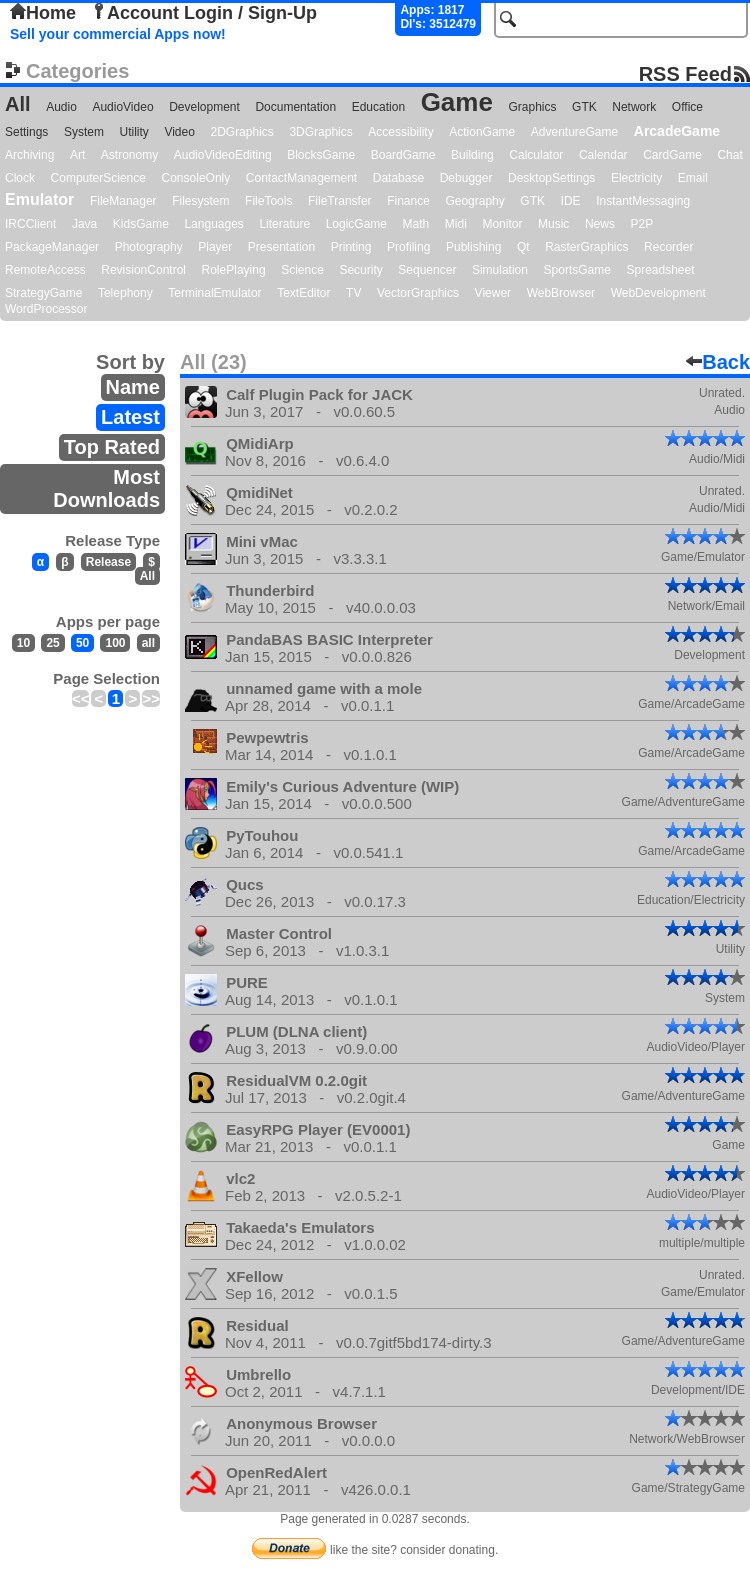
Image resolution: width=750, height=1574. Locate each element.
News (600, 224)
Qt (523, 247)
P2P (641, 224)
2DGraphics (241, 132)
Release (108, 562)
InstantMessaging (643, 201)
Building (472, 155)
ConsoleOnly (196, 178)
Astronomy (129, 155)
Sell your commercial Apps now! (118, 34)
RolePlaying (234, 270)
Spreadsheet (660, 270)
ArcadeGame (677, 131)
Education (378, 107)
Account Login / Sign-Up (204, 13)
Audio (61, 107)
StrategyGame (43, 293)
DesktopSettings (551, 178)
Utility (134, 132)
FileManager (123, 201)
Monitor (502, 224)
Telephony (125, 293)
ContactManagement (301, 178)
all (148, 643)
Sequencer (427, 270)
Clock (20, 178)
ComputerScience (98, 178)
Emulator (39, 199)
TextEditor (303, 293)
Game (457, 102)
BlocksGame (321, 155)
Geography (474, 201)
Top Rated (112, 447)
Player (215, 247)
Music (553, 224)
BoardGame (403, 155)
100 (115, 643)
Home (43, 13)
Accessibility (400, 132)
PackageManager (52, 247)
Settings (26, 132)
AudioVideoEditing (223, 155)
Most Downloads (106, 488)
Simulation (500, 270)
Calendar (603, 155)
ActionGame (482, 132)
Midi (456, 224)
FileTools (268, 201)
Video (179, 132)
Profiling (408, 247)
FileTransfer (340, 201)
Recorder (668, 247)
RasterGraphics (586, 247)
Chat (729, 155)
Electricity (636, 178)
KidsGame (141, 224)
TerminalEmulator (214, 293)
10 (23, 643)
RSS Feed (685, 73)
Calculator (536, 155)
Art (77, 155)
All (18, 104)
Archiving (29, 155)
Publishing (473, 247)
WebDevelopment (658, 293)
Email (693, 178)
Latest (130, 417)
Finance (408, 201)
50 (82, 643)
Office (687, 107)
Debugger (466, 178)
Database (398, 178)
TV (353, 293)
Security (360, 270)
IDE (571, 201)
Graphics (532, 107)
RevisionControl (143, 270)
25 (52, 643)
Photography (149, 247)
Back (718, 362)
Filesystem (200, 201)
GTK (584, 107)
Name (133, 387)
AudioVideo (122, 107)
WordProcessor (46, 309)
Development (204, 107)
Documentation (295, 107)
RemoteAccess (45, 270)
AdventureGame (574, 132)
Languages (213, 224)
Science (302, 270)
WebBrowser (561, 293)
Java (84, 224)
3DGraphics (320, 132)
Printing (351, 247)
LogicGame (356, 224)
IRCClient (30, 224)
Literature (284, 224)
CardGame (672, 155)
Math (416, 224)
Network (634, 107)
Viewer (493, 293)
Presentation (281, 247)
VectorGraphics (418, 293)
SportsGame (577, 270)
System (84, 132)
